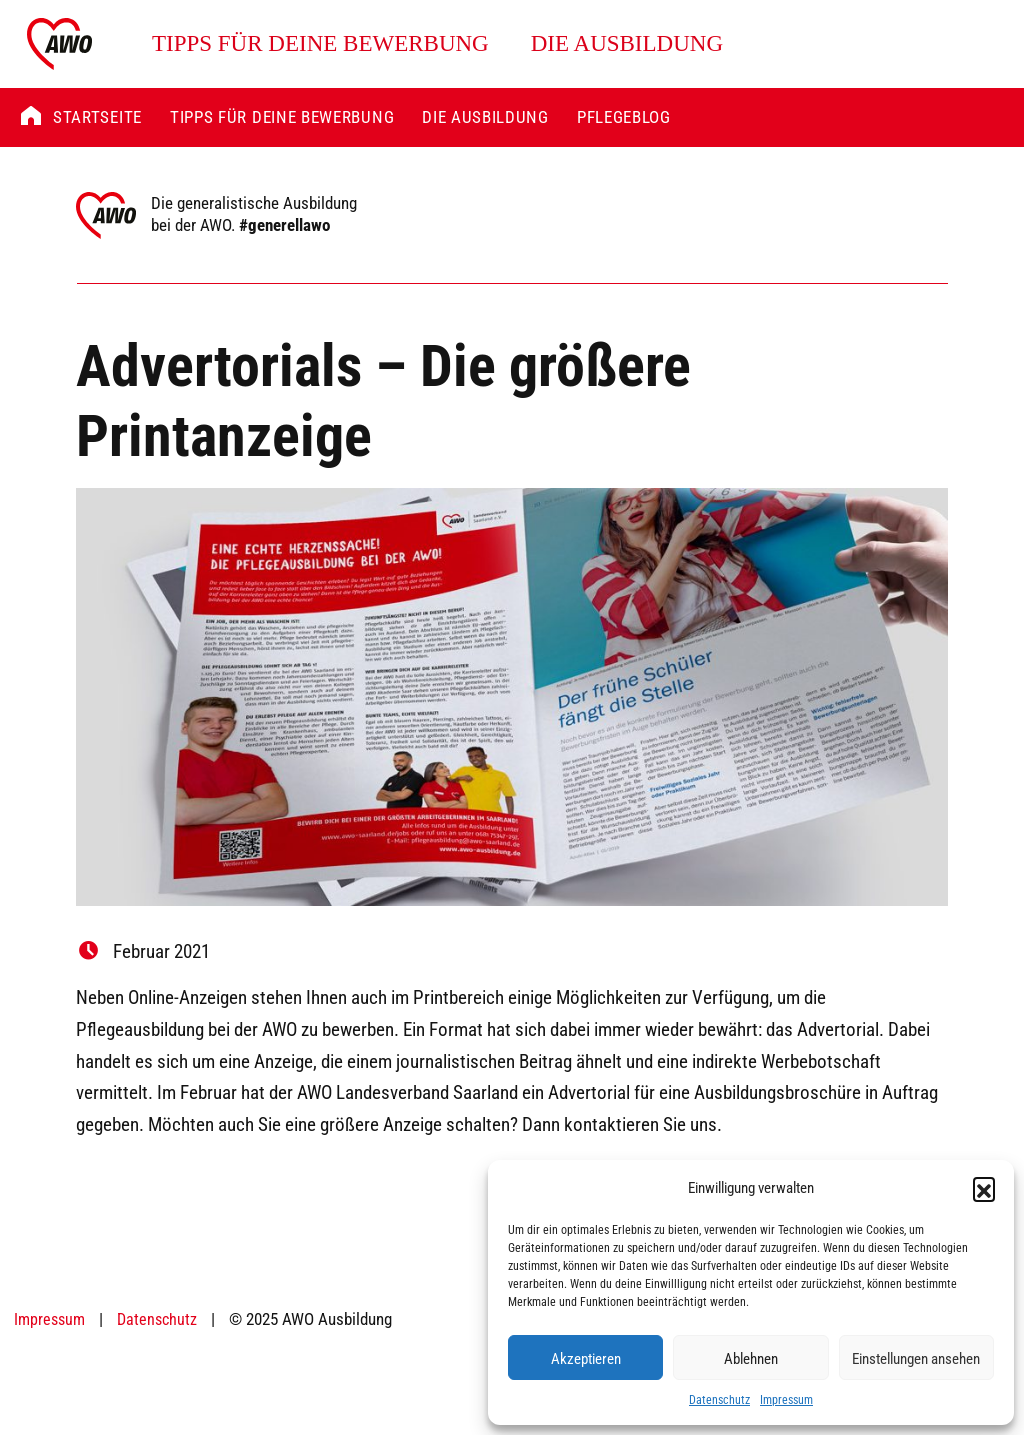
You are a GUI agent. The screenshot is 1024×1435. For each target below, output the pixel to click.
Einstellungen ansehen (916, 1358)
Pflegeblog (624, 116)
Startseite (97, 116)
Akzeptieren (586, 1358)
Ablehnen (751, 1358)
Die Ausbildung (627, 43)
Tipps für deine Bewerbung (320, 43)
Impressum (786, 1399)
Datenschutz (719, 1399)
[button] (984, 1188)
